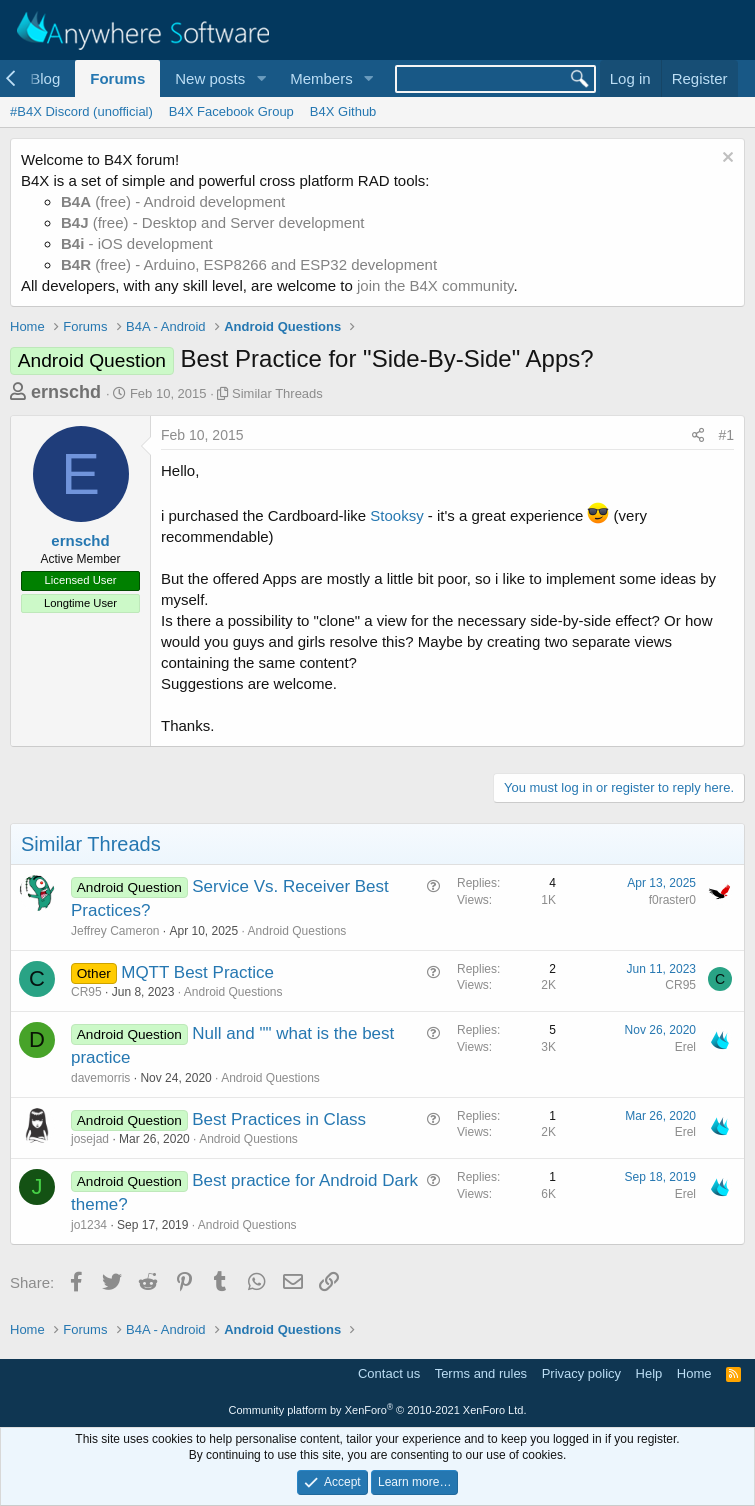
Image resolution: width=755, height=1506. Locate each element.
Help (649, 1373)
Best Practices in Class (279, 1119)
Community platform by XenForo (378, 1410)
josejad (90, 1139)
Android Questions (297, 931)
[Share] (698, 436)
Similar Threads (277, 393)
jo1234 (89, 1225)
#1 (726, 435)
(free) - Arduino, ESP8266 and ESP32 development (249, 264)
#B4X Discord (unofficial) (81, 111)
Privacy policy (581, 1373)
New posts (210, 78)
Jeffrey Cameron (115, 931)
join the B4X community (435, 285)
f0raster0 (672, 900)
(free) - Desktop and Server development (213, 222)
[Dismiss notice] (725, 159)
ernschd (66, 392)
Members (321, 78)
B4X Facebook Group (231, 111)
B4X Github (343, 111)
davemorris (100, 1078)
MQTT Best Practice (197, 972)
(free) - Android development (173, 201)
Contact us (389, 1373)
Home (694, 1373)
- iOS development (137, 243)
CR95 (86, 992)
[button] (261, 78)
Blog (45, 78)
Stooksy (396, 515)
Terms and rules (481, 1373)
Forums (117, 78)
